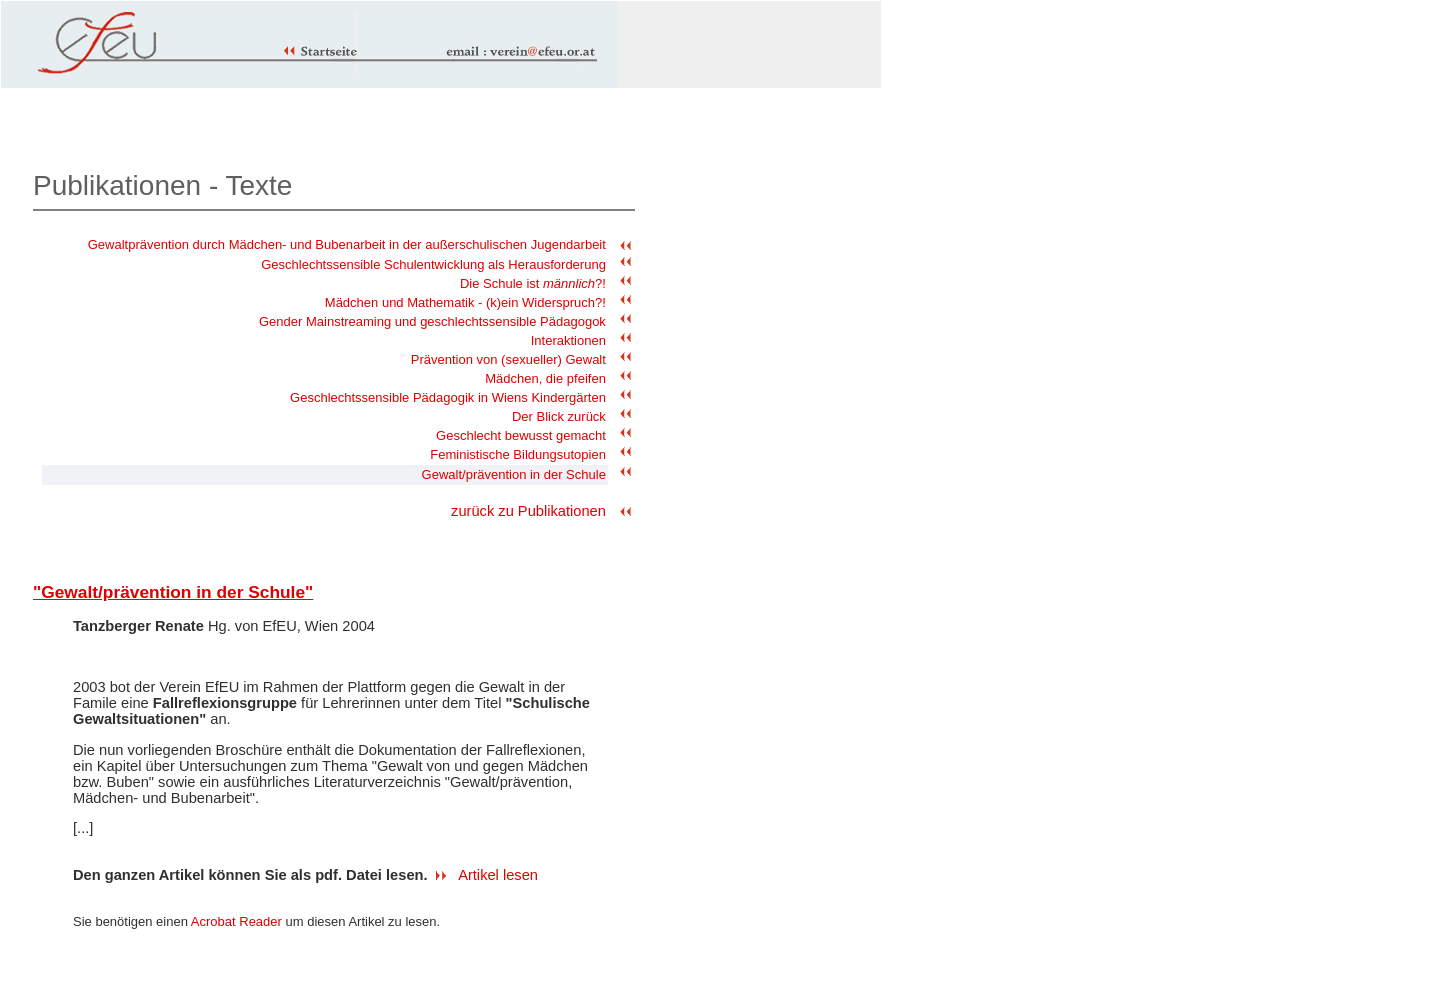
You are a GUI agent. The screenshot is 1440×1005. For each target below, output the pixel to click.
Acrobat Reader (236, 921)
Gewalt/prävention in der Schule (514, 474)
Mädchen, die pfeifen (545, 378)
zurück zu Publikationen (528, 511)
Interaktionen (568, 340)
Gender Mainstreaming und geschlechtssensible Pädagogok (432, 321)
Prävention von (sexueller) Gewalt (508, 359)
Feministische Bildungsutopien (518, 454)
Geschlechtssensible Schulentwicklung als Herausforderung (433, 264)
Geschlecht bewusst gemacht (521, 435)
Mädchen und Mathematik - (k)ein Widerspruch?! (465, 302)
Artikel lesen (498, 875)
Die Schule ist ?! (533, 283)
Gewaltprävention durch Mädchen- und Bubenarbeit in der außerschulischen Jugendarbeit (347, 244)
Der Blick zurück (559, 416)
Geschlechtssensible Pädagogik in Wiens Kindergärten (448, 397)
